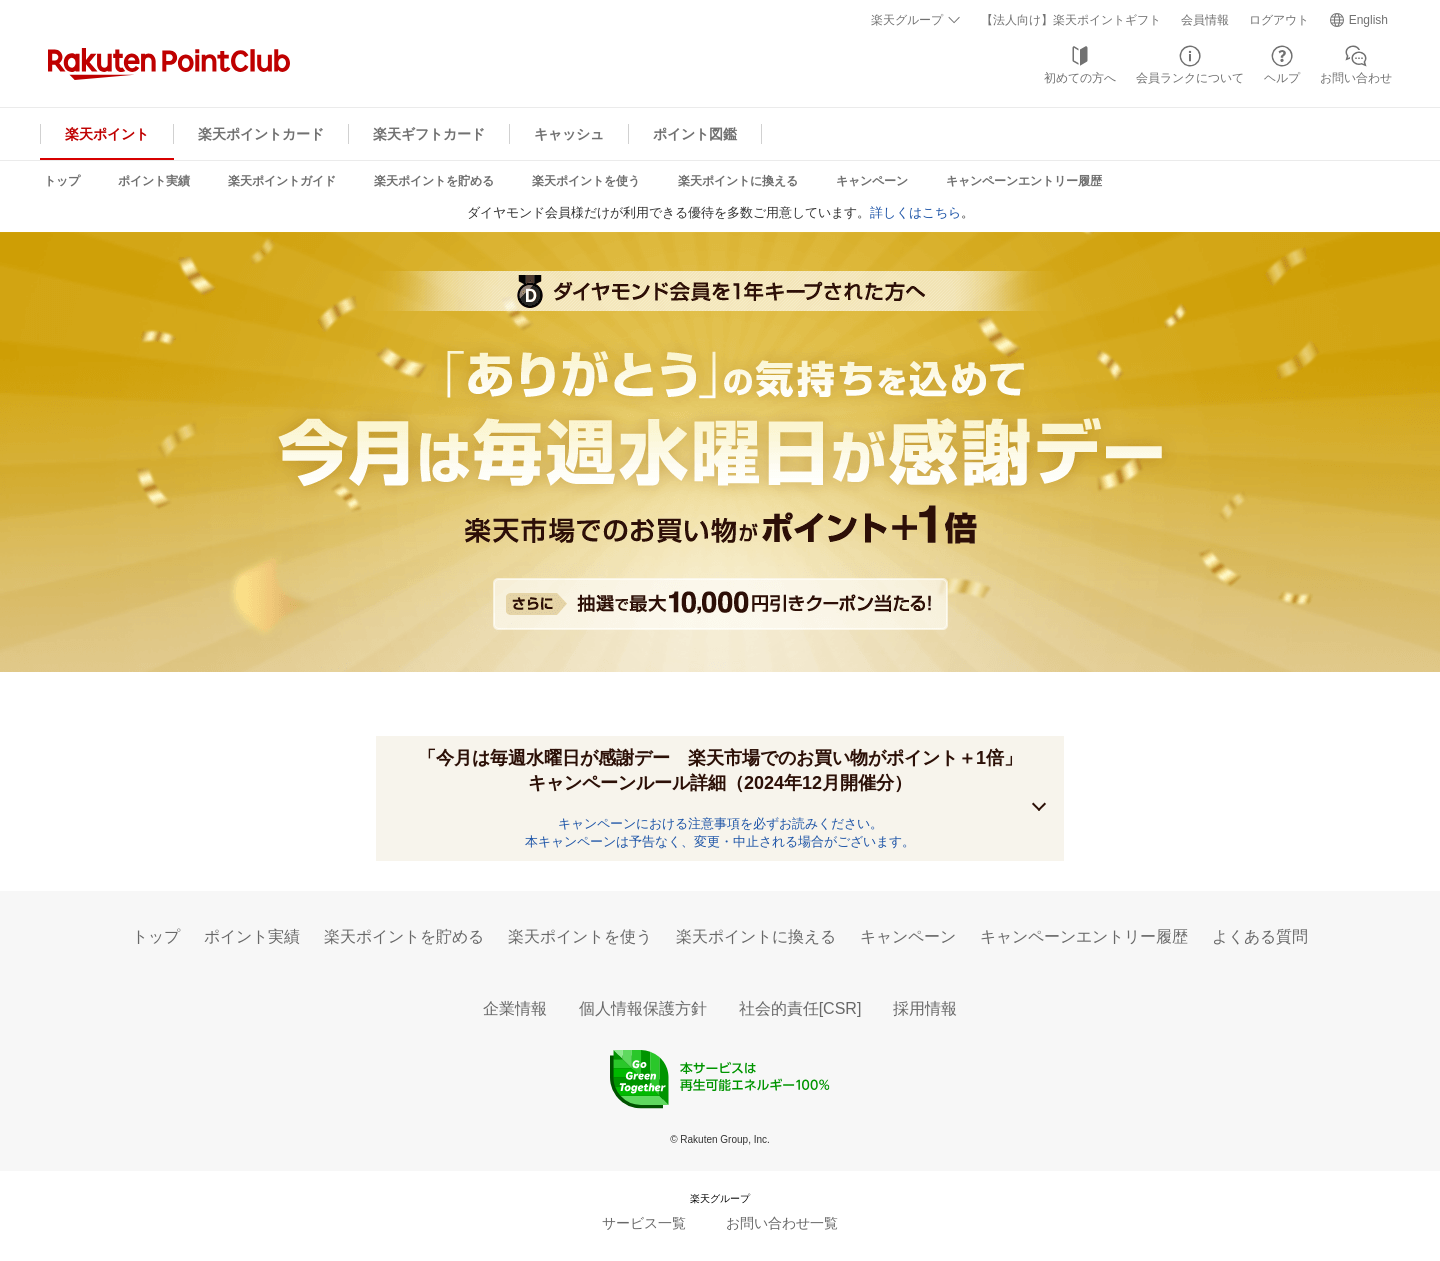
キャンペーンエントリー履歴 (1024, 181)
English (1368, 20)
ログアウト (1279, 20)
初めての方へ (1080, 78)
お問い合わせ (1356, 78)
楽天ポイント (107, 134)
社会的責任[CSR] (800, 1008)
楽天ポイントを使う (586, 181)
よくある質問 (1260, 936)
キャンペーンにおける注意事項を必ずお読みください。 (720, 823)
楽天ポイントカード (261, 134)
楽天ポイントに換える (738, 181)
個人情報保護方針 (643, 1008)
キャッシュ (569, 134)
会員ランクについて (1190, 78)
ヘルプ (1282, 78)
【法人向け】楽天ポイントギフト (1071, 20)
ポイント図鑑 (695, 134)
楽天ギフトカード (429, 134)
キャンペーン (872, 181)
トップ (62, 181)
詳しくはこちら (915, 212)
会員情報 (1205, 20)
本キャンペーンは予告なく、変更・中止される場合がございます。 (720, 841)
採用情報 (925, 1008)
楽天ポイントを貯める (434, 181)
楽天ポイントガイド (282, 181)
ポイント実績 (154, 181)
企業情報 (515, 1008)
